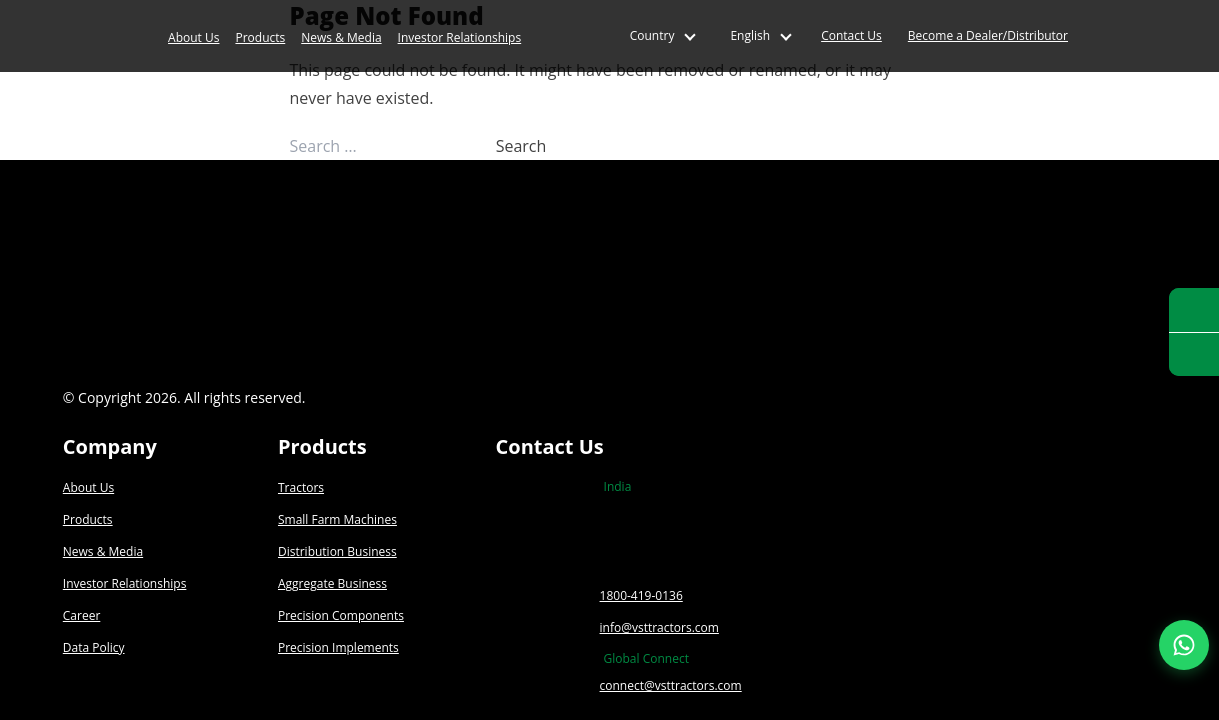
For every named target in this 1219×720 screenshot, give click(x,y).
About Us (193, 37)
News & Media (341, 37)
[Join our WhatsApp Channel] (1184, 645)
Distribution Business (337, 551)
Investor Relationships (460, 37)
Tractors (301, 487)
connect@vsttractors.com (671, 685)
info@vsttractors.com (659, 627)
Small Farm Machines (337, 519)
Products (260, 37)
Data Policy (94, 647)
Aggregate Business (332, 583)
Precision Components (341, 615)
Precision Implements (338, 647)
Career (82, 615)
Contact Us (851, 35)
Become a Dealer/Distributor (988, 35)
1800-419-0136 (641, 595)
